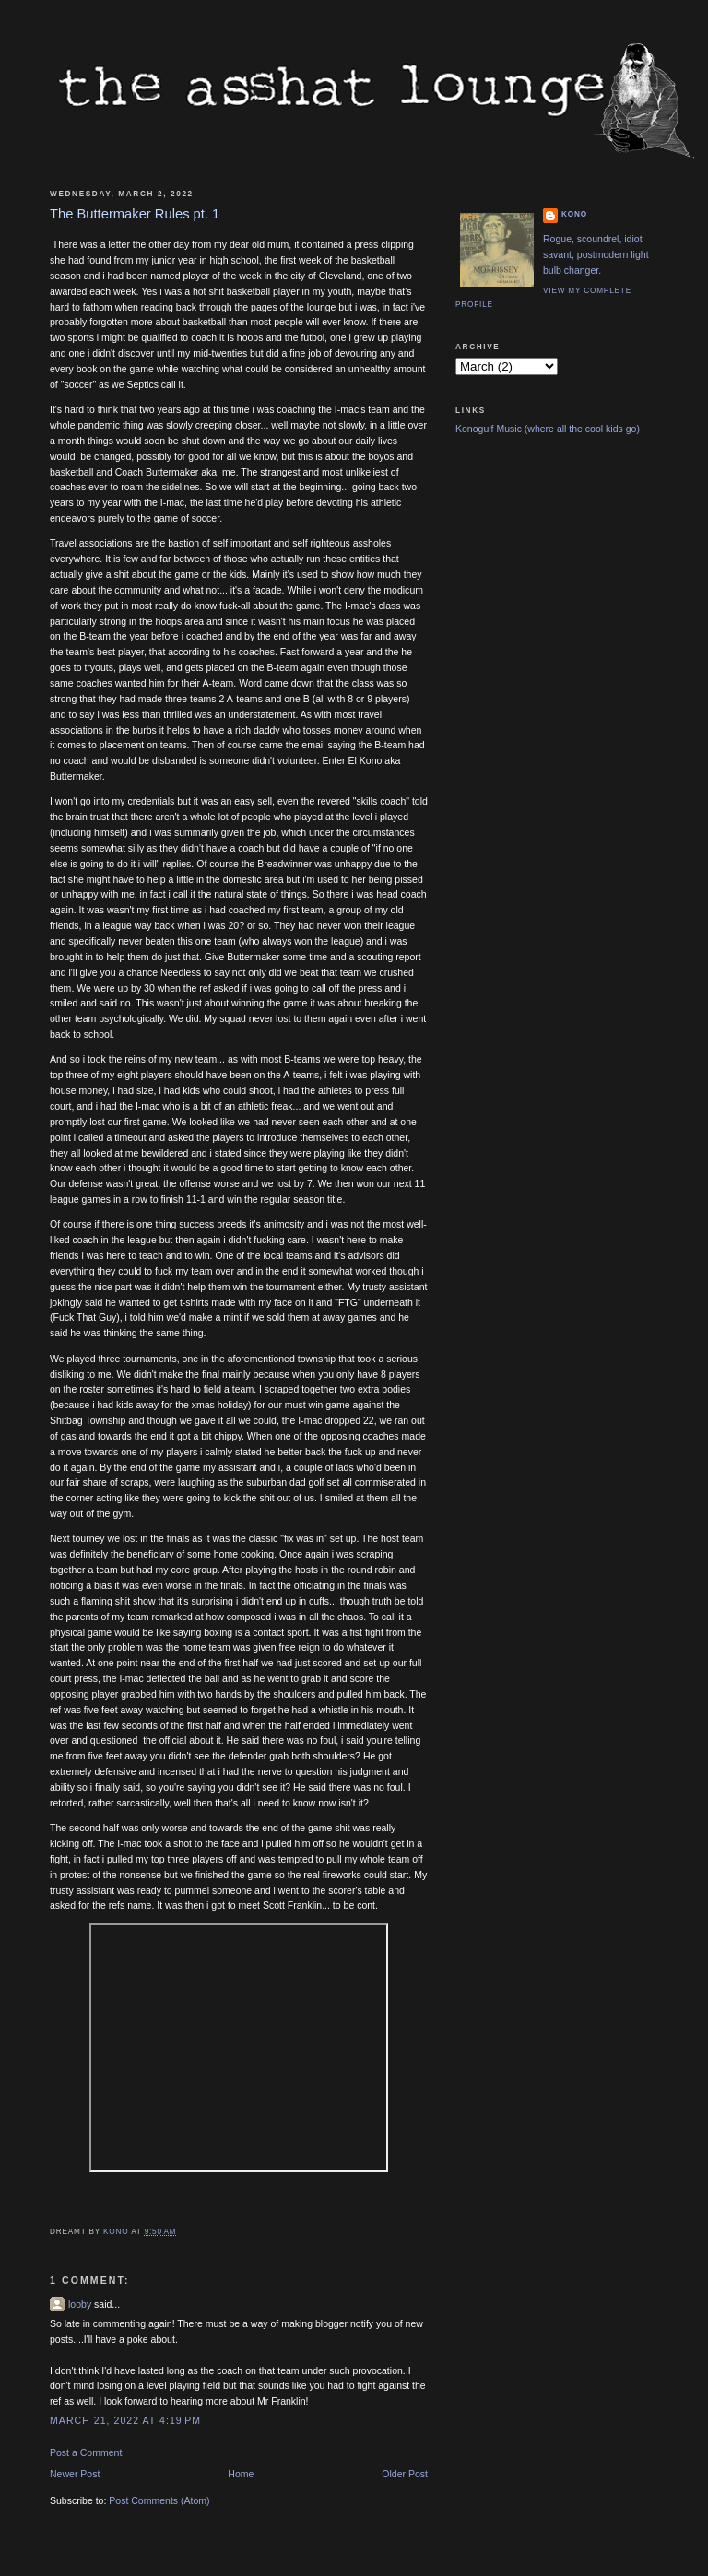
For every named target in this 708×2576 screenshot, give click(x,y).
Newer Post (75, 2473)
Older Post (405, 2473)
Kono (574, 214)
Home (241, 2473)
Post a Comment (86, 2452)
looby (79, 2304)
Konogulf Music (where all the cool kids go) (547, 428)
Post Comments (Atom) (159, 2500)
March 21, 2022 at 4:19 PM (125, 2420)
